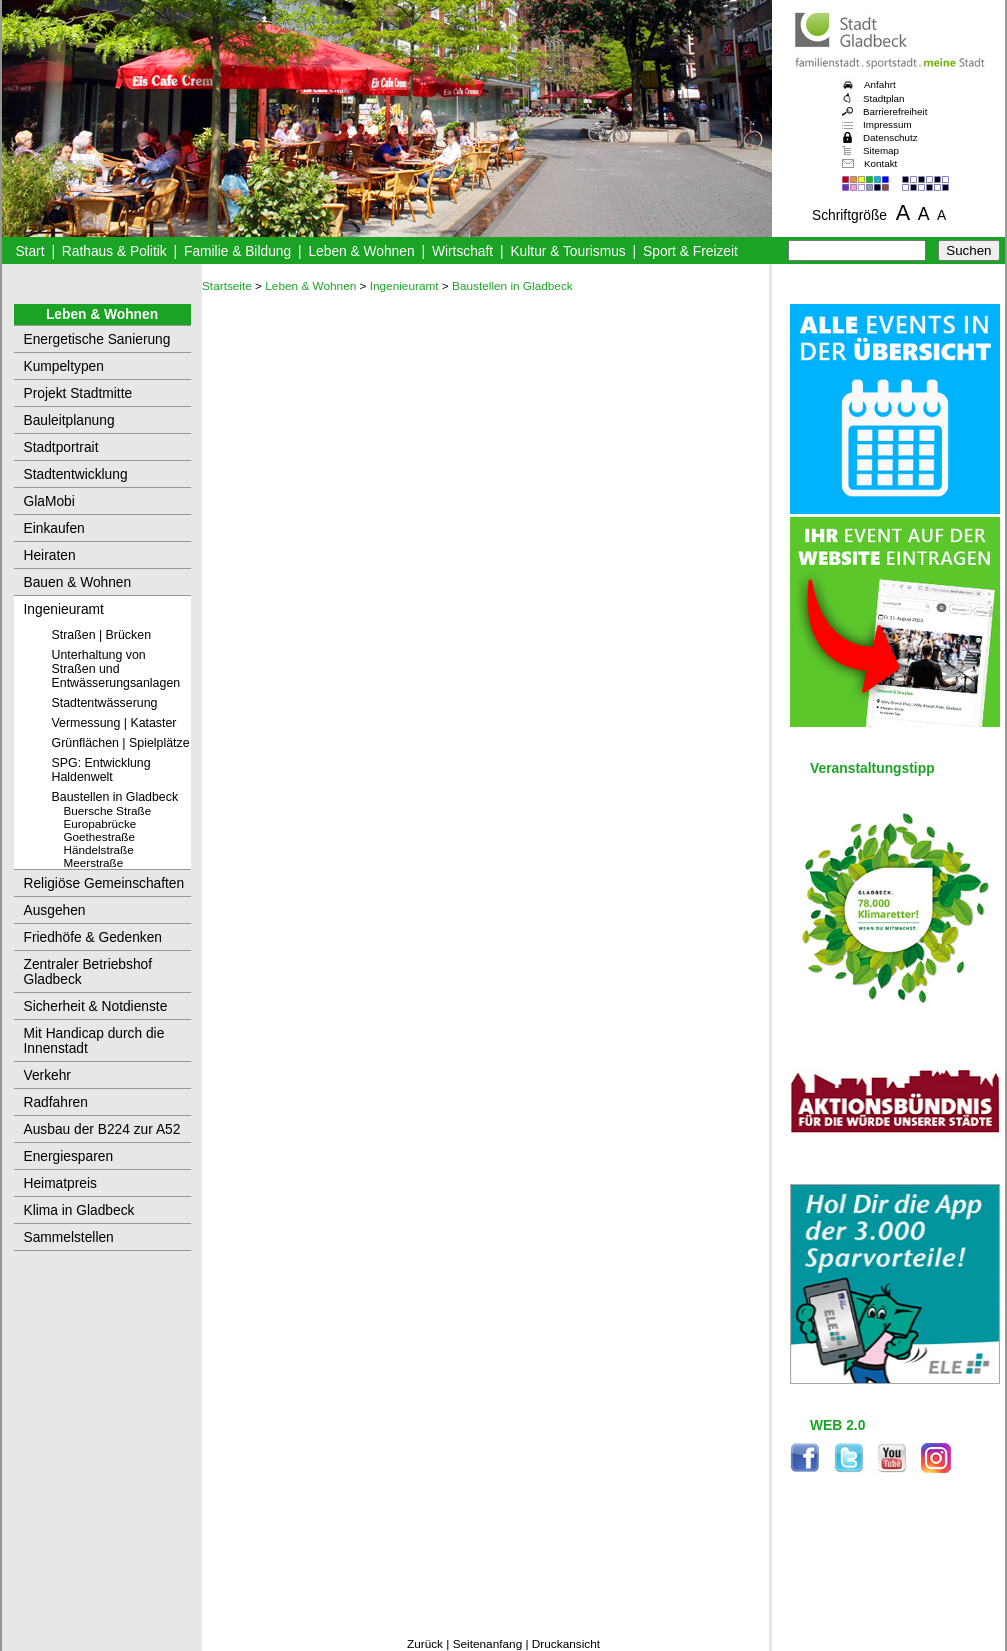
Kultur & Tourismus (567, 251)
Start (29, 251)
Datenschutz (890, 137)
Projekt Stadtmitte (78, 393)
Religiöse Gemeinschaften (104, 883)
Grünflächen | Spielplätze (121, 743)
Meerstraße (94, 862)
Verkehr (47, 1075)
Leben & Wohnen (361, 251)
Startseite (227, 286)
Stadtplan (884, 98)
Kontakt (880, 163)
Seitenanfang (488, 1644)
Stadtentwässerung (105, 703)
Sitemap (881, 150)
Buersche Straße (108, 810)
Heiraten (50, 555)
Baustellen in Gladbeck (115, 797)
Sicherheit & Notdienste (96, 1006)
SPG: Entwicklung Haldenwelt (101, 770)
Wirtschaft (462, 251)
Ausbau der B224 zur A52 (102, 1129)
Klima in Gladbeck (79, 1210)
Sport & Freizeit (690, 251)
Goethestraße (99, 836)
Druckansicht (566, 1644)
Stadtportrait (61, 447)
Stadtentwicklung (76, 474)
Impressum (887, 124)
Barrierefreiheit (895, 111)
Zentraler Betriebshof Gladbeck (88, 972)
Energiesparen (69, 1156)
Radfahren (56, 1102)
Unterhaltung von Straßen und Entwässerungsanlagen (116, 669)
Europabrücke (100, 823)
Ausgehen (55, 910)
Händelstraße (99, 849)
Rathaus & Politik (114, 251)
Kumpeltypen (64, 366)
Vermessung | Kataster (114, 723)
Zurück (425, 1644)
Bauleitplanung (69, 420)
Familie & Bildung (237, 251)
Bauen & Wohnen (78, 582)
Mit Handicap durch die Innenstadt (94, 1041)
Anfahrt (880, 84)
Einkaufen (54, 528)
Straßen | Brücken (102, 635)
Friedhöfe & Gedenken (93, 937)
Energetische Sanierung (97, 339)
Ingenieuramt (64, 609)
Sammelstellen (69, 1237)
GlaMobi (49, 501)
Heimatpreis (60, 1183)
